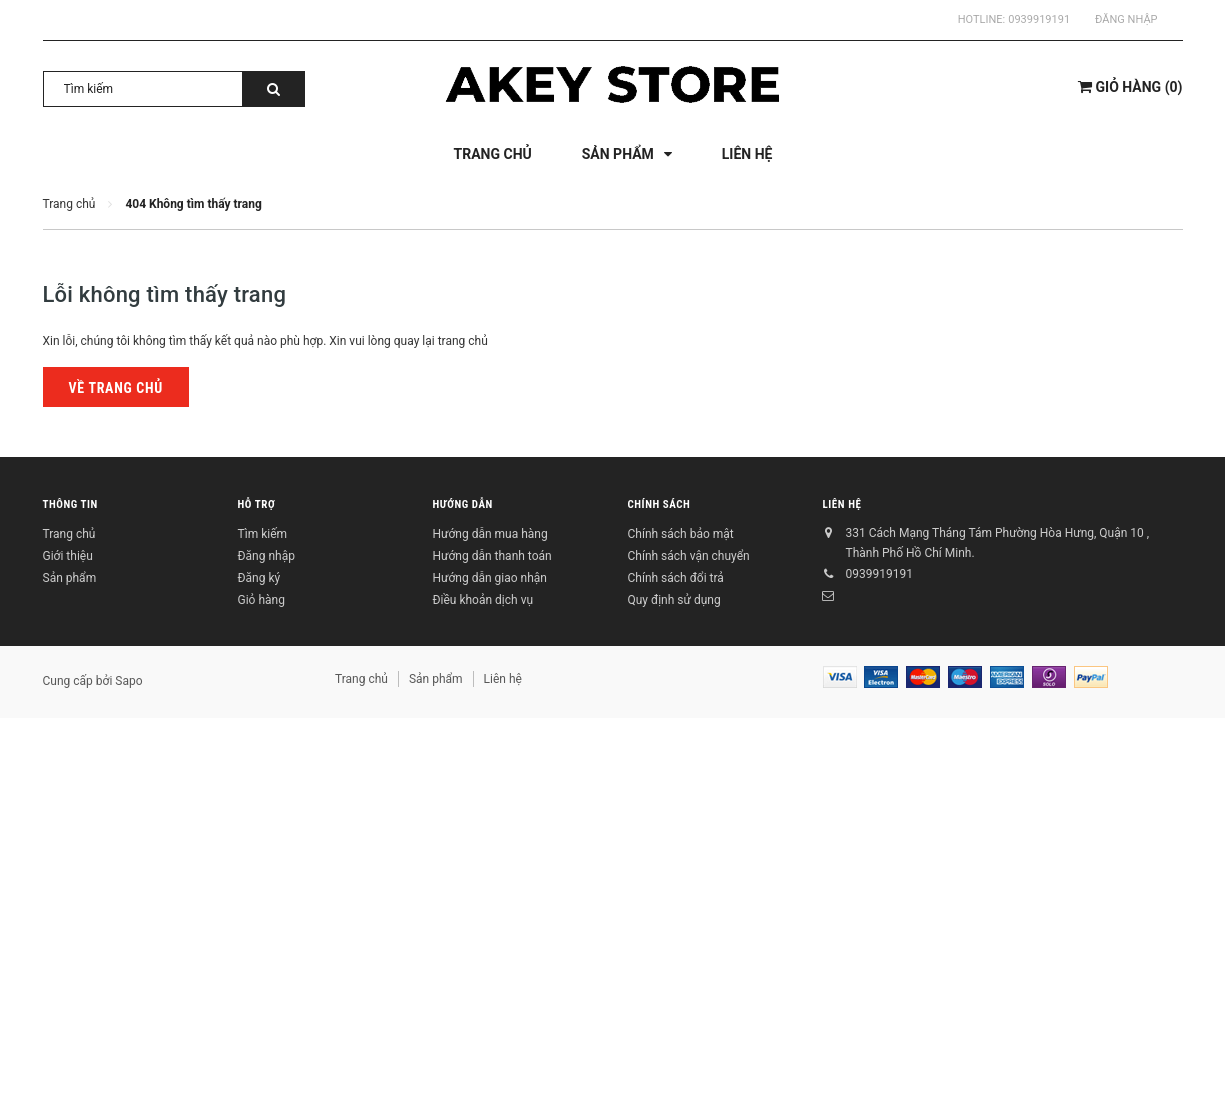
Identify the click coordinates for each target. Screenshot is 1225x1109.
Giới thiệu (68, 556)
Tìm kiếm (263, 534)
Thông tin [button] (70, 505)
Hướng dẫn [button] (463, 505)
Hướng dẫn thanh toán (492, 556)
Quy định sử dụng (674, 600)
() (1130, 87)
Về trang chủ (116, 388)
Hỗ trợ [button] (257, 505)
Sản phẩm (70, 578)
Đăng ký (259, 578)
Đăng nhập (1126, 19)
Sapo (128, 681)
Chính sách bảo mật (681, 534)
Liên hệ (842, 505)
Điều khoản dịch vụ (483, 600)
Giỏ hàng (261, 600)
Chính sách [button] (659, 505)
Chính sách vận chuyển (689, 556)
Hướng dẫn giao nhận (490, 578)
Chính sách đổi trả (676, 578)
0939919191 (1039, 19)
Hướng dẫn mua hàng (490, 534)
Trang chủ (69, 534)
